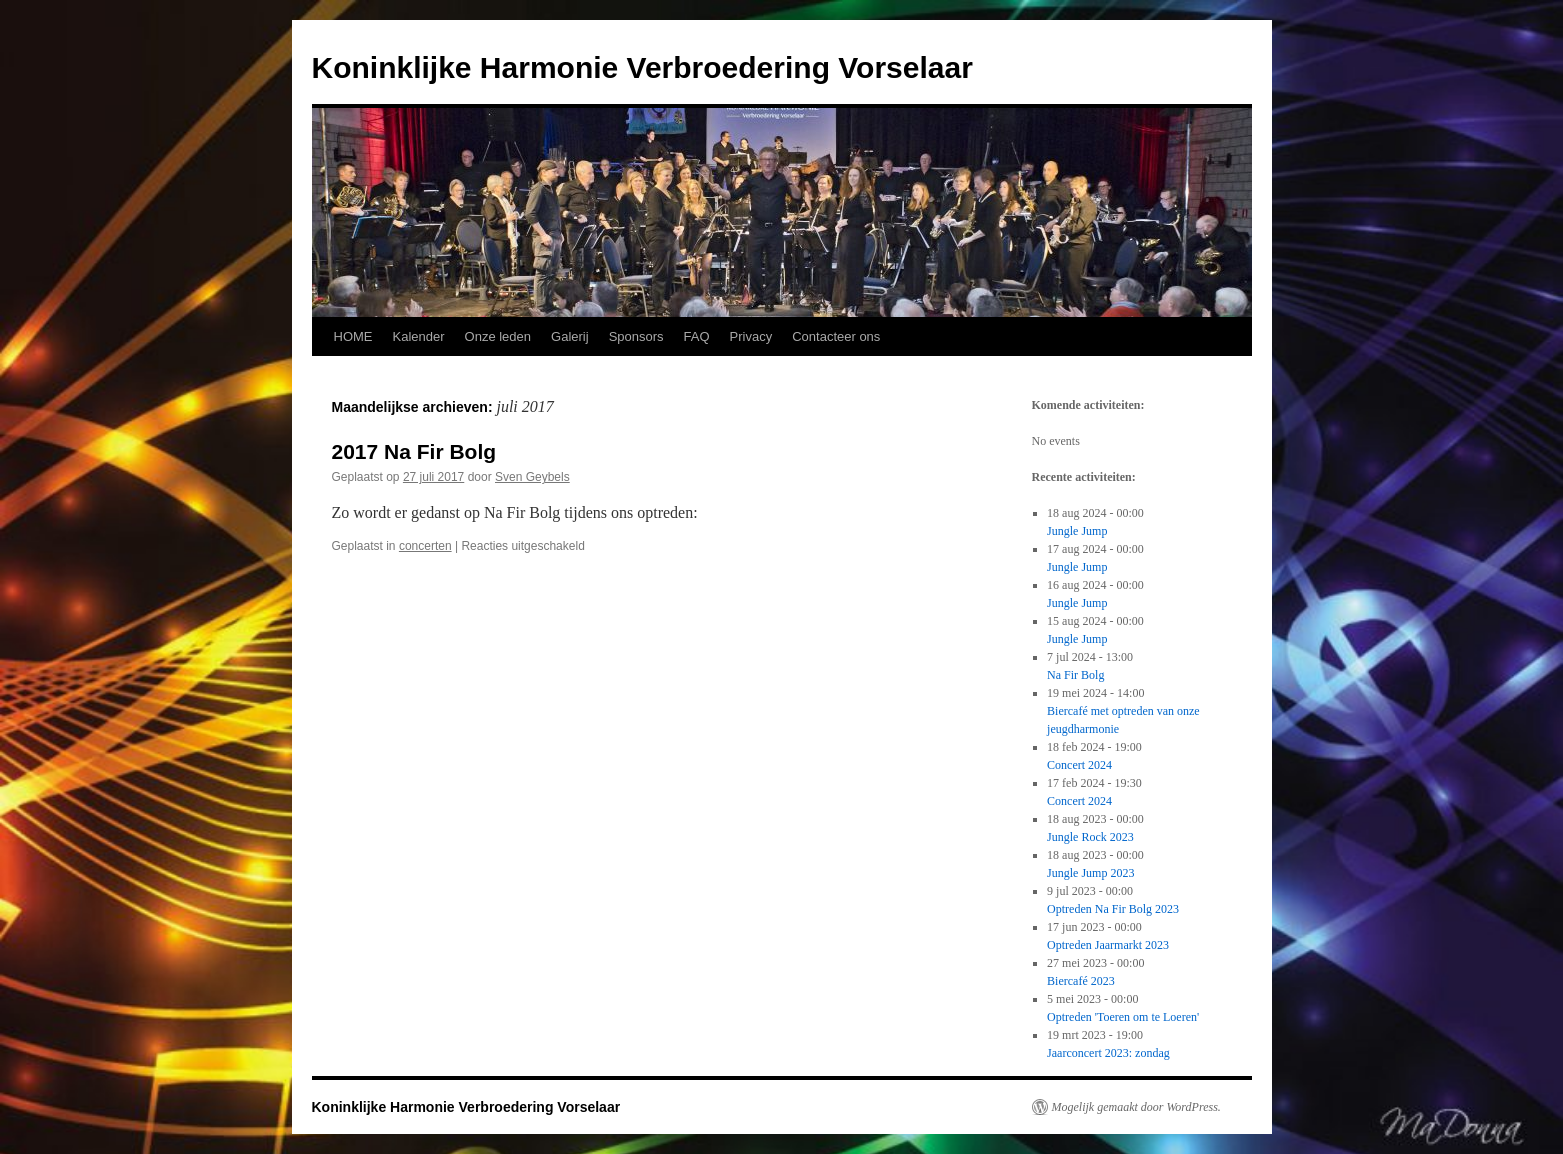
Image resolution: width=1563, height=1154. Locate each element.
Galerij (570, 336)
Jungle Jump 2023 (1090, 873)
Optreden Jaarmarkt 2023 (1108, 945)
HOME (353, 336)
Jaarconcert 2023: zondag (1108, 1053)
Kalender (419, 336)
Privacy (751, 336)
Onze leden (498, 336)
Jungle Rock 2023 (1090, 837)
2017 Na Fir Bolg (414, 451)
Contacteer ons (836, 336)
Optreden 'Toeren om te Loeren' (1123, 1017)
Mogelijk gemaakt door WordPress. (1136, 1107)
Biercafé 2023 (1081, 981)
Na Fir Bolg (1075, 675)
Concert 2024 (1079, 765)
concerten (425, 546)
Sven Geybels (532, 477)
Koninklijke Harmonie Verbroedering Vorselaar (642, 67)
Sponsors (636, 336)
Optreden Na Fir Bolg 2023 (1113, 909)
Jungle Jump (1077, 531)
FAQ (697, 336)
